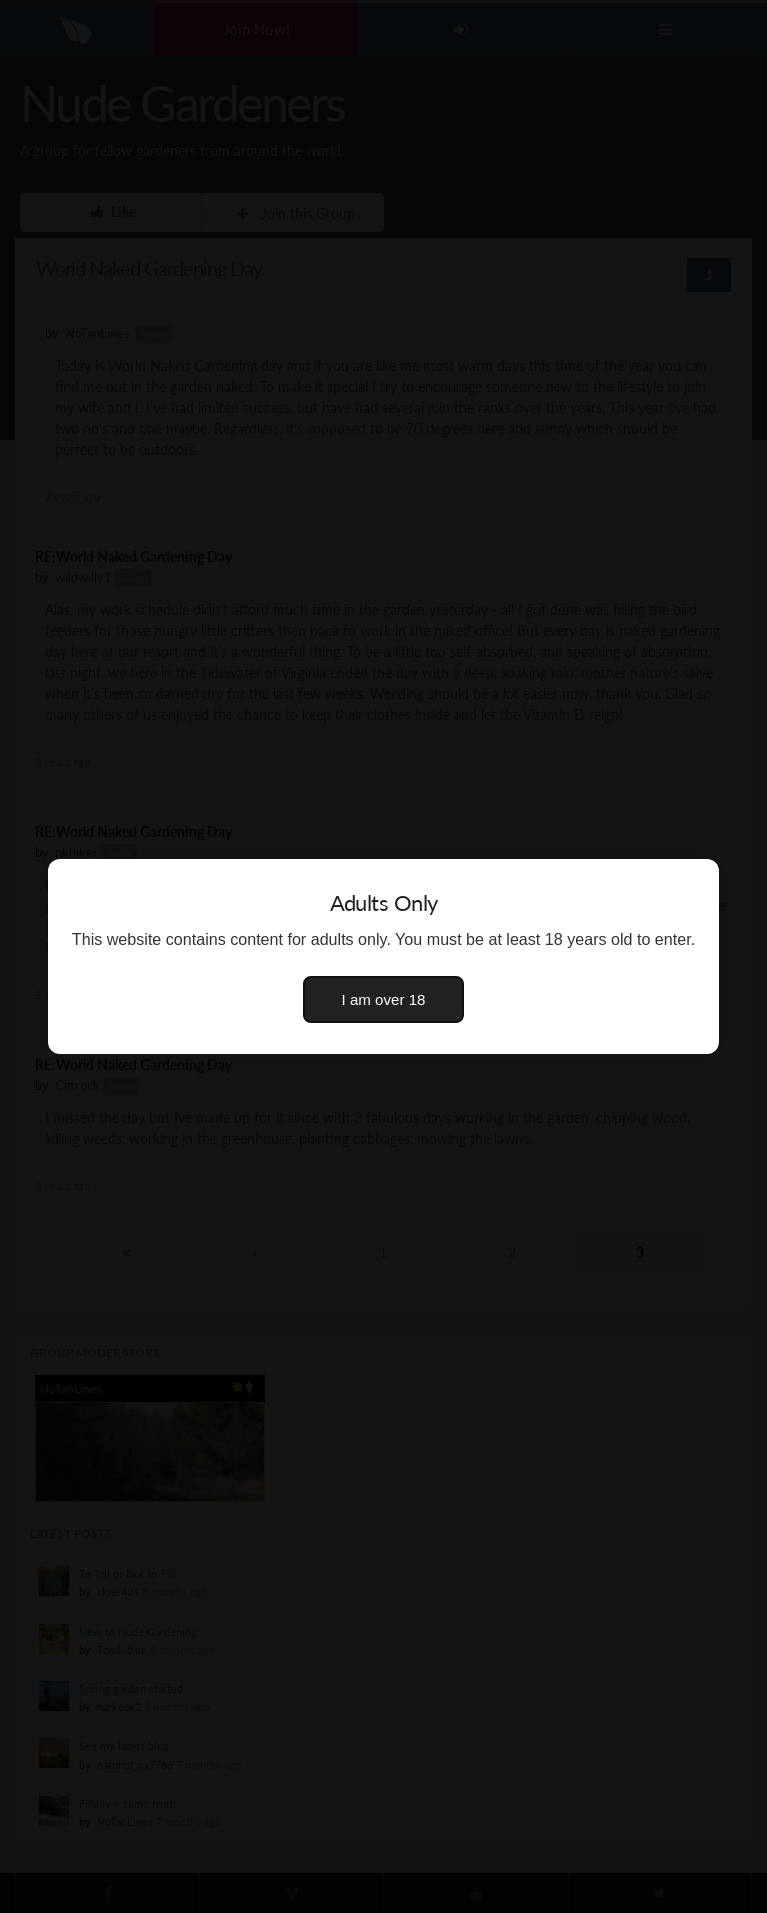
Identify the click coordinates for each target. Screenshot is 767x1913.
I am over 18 (384, 999)
